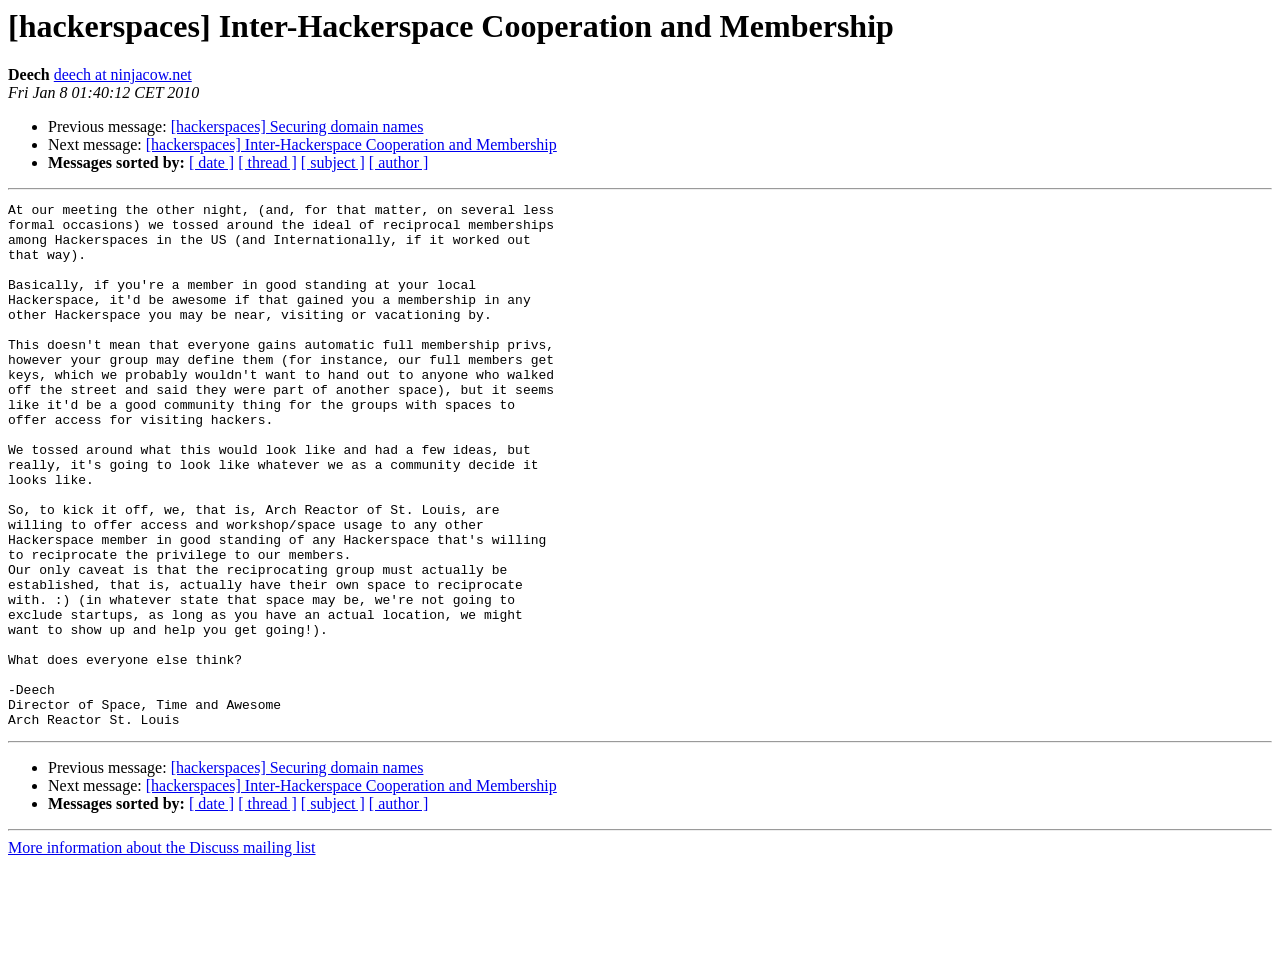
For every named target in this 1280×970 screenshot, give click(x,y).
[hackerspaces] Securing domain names (297, 126)
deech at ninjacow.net (123, 74)
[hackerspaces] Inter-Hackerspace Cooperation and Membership (351, 144)
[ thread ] (267, 162)
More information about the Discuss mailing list (162, 952)
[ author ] (399, 162)
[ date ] (211, 162)
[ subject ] (333, 162)
